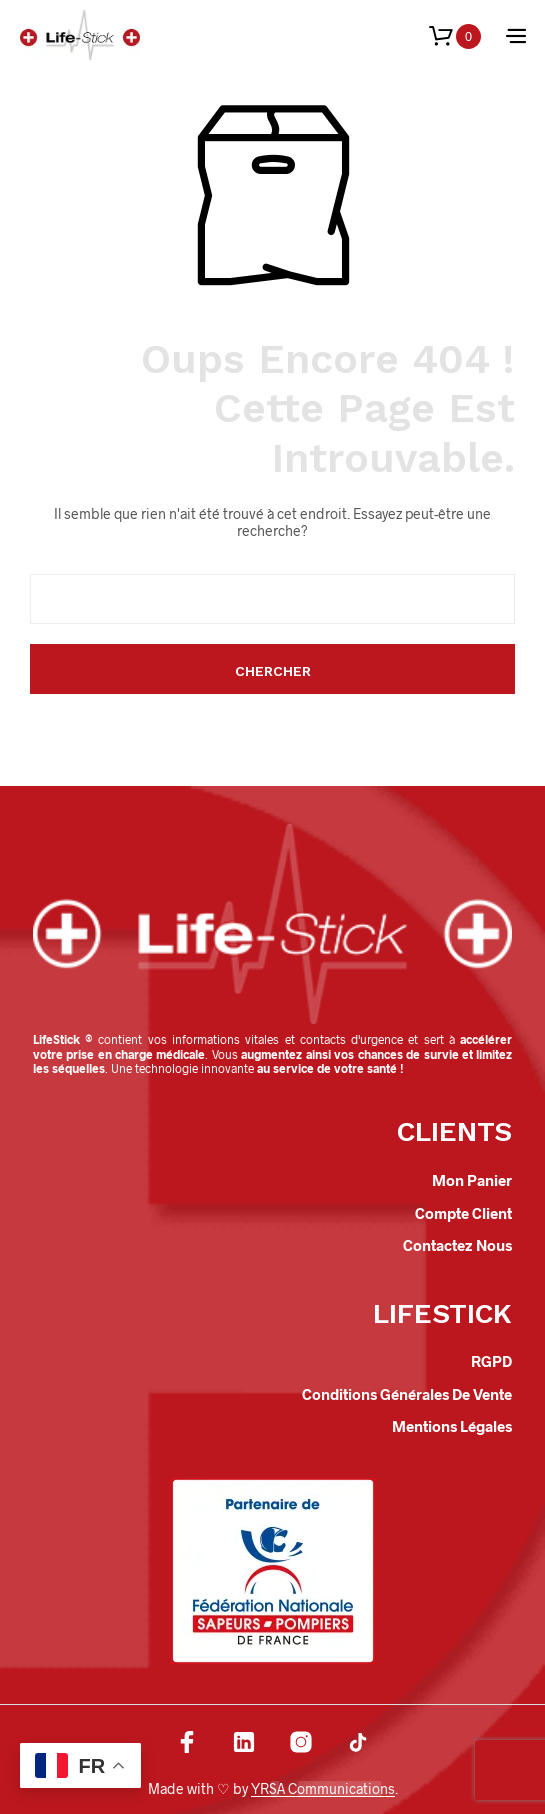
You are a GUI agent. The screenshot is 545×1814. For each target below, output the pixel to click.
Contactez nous (457, 1245)
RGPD (491, 1361)
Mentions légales (452, 1426)
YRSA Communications (323, 1789)
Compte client (463, 1213)
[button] (455, 36)
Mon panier (472, 1180)
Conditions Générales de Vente (407, 1394)
